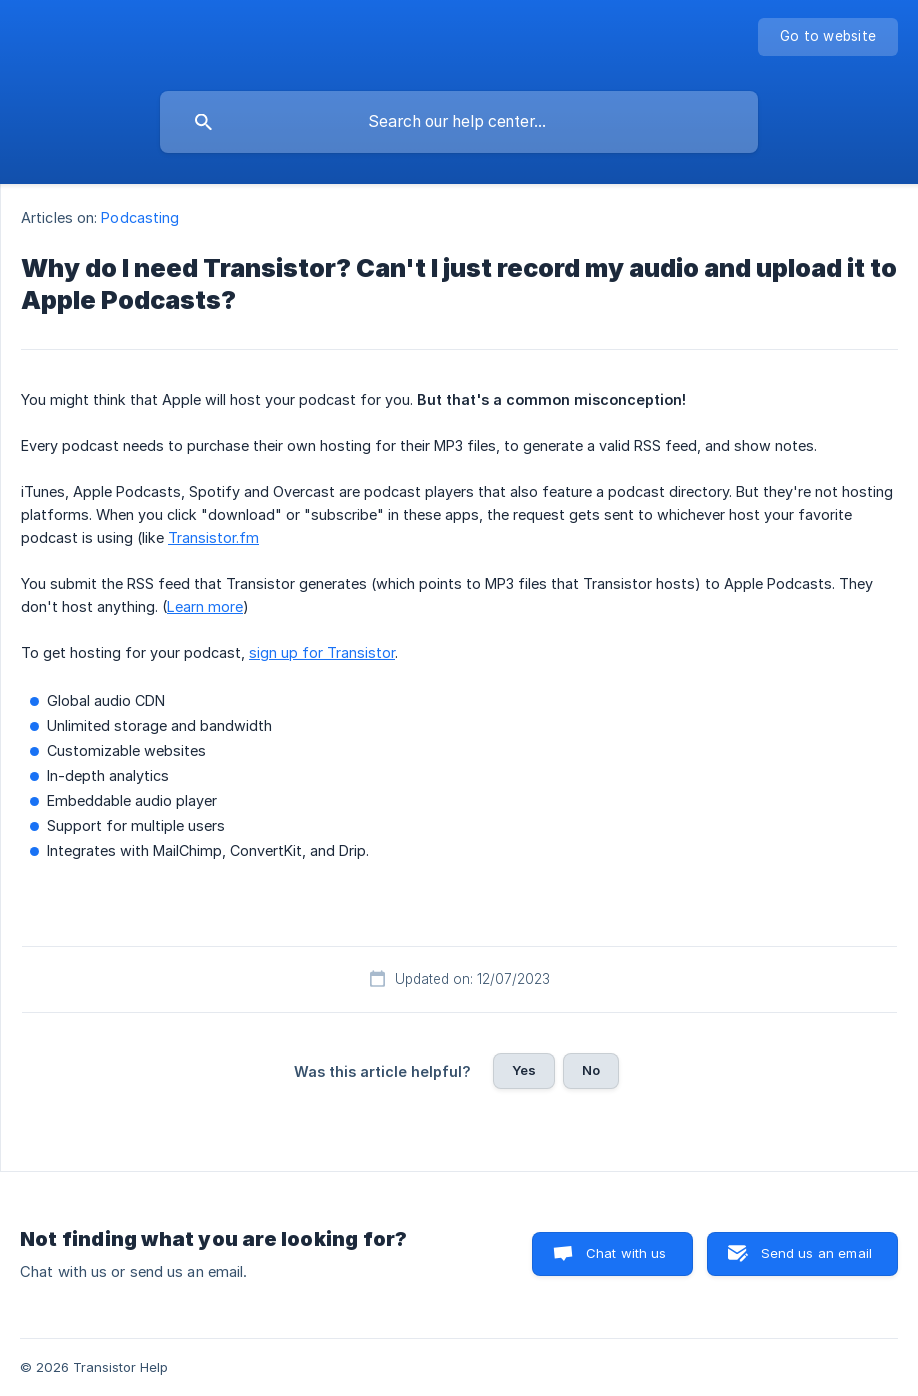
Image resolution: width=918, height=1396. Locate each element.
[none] (828, 37)
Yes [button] (524, 1070)
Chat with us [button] (626, 1253)
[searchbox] (459, 122)
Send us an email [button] (816, 1253)
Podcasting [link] (140, 217)
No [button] (591, 1070)
